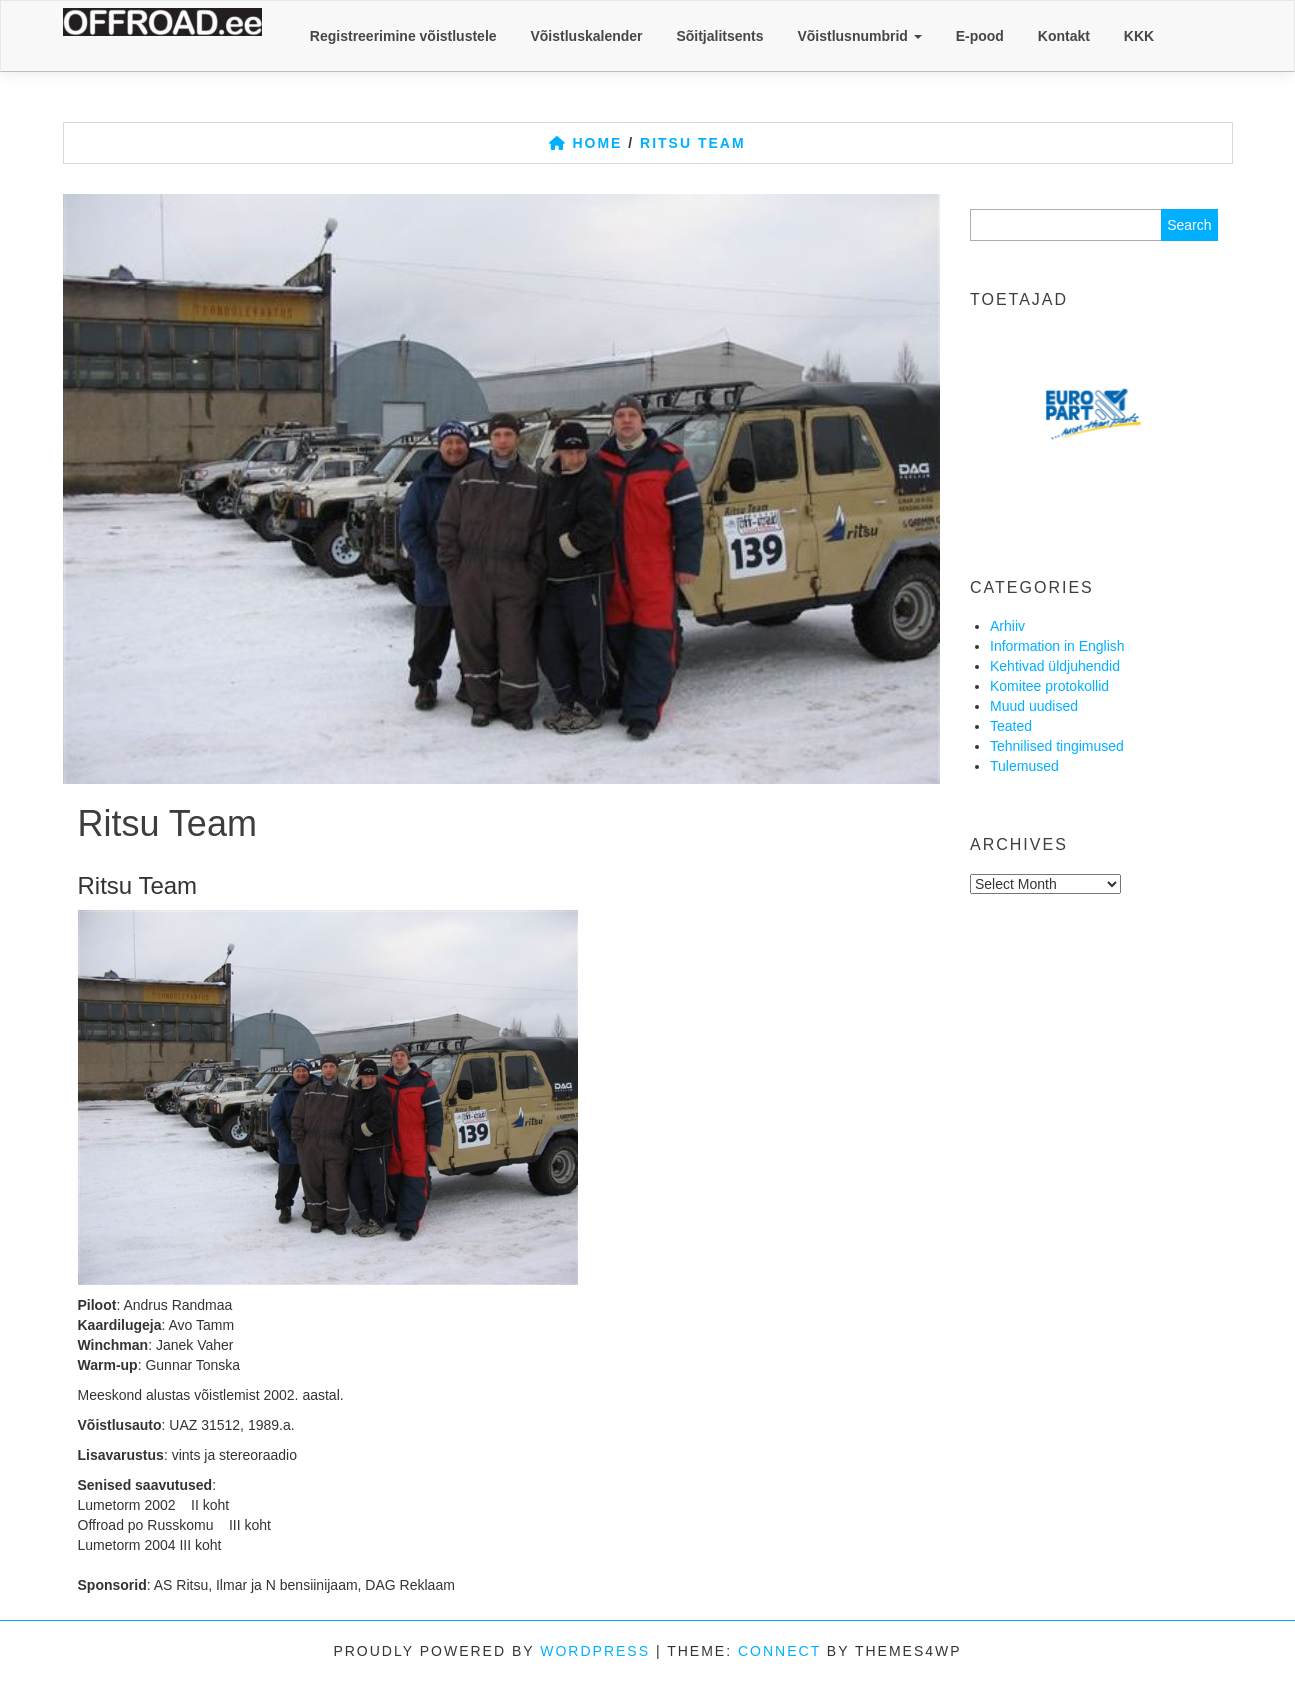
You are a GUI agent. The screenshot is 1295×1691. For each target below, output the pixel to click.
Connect (779, 1651)
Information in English (1057, 646)
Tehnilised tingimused (1057, 746)
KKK (1139, 36)
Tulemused (1024, 766)
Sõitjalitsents (719, 36)
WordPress (595, 1651)
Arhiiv (1007, 626)
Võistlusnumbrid (859, 36)
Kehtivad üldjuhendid (1055, 666)
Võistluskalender (586, 36)
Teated (1011, 726)
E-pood (980, 36)
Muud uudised (1034, 706)
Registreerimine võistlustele (403, 36)
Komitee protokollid (1049, 686)
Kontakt (1064, 36)
